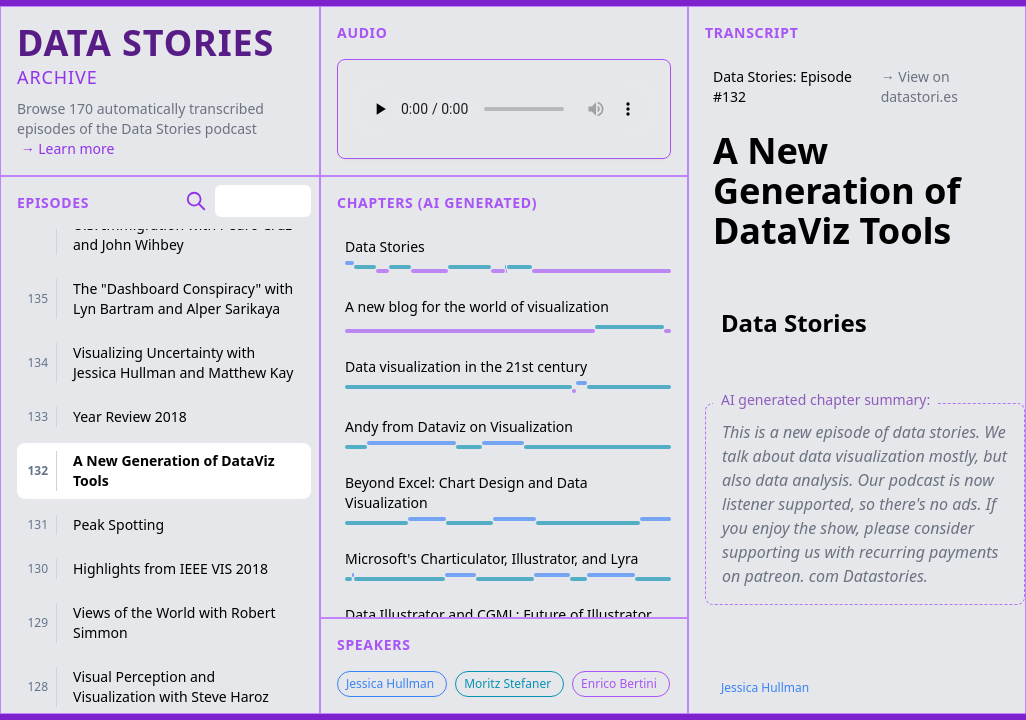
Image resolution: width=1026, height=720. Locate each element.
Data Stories (161, 128)
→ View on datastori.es (919, 86)
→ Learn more (65, 148)
